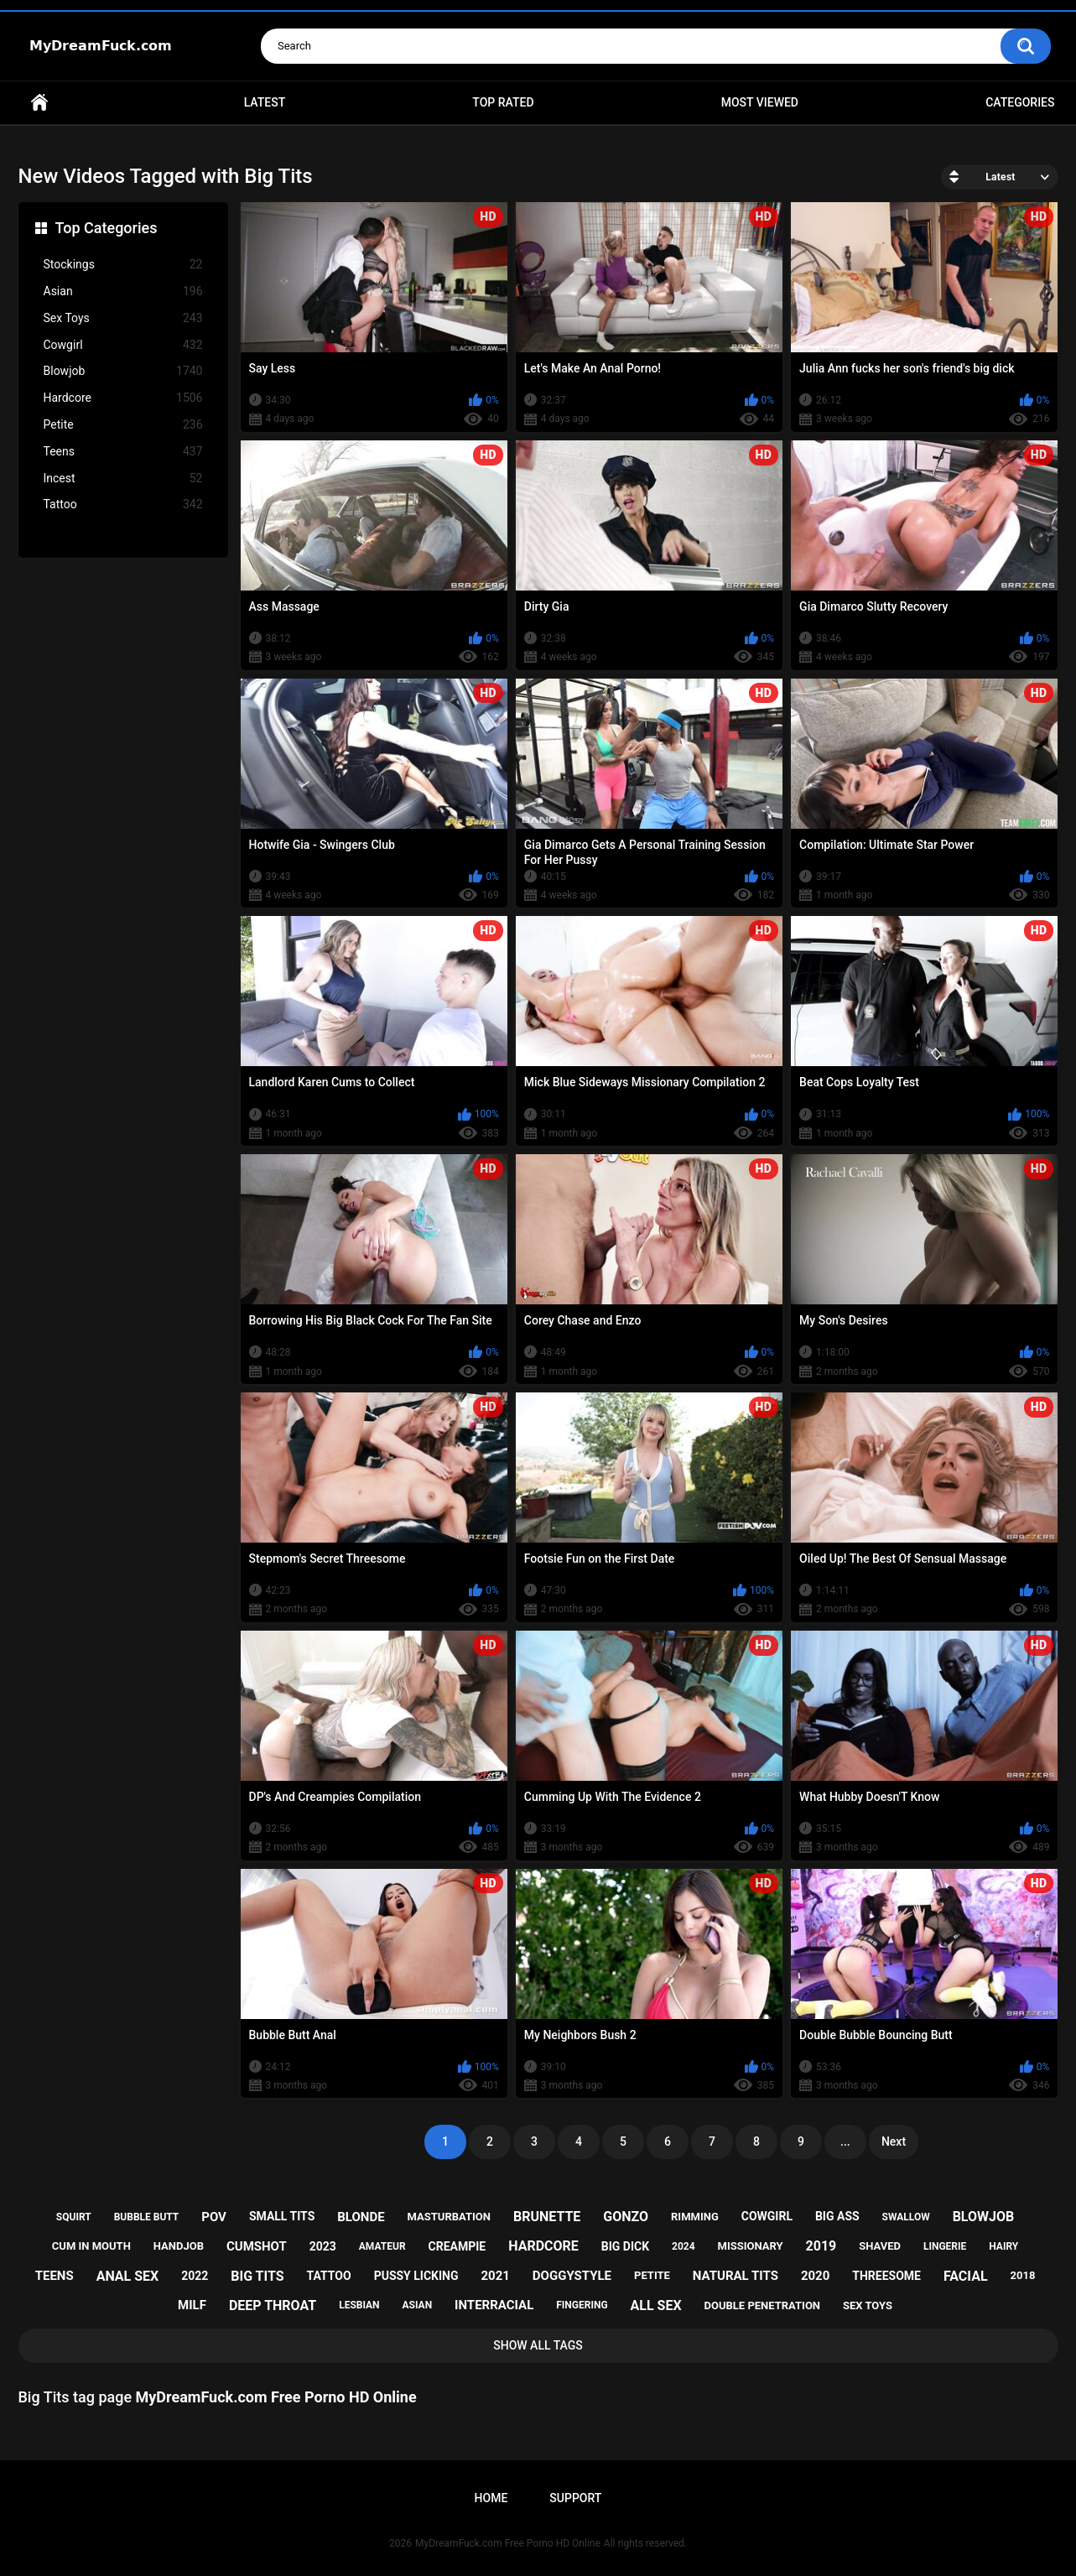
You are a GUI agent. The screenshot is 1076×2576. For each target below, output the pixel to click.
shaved (880, 2246)
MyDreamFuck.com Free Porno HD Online (507, 2543)
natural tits (735, 2275)
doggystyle (572, 2275)
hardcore (543, 2246)
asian (418, 2305)
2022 (194, 2275)
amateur (382, 2246)
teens (54, 2275)
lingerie (944, 2246)
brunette (546, 2217)
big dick (625, 2246)
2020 (815, 2275)
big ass (837, 2216)
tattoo (329, 2275)
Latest (265, 102)
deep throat (272, 2305)
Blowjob (123, 371)
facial (965, 2276)
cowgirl (767, 2216)
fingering (581, 2305)
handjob (178, 2246)
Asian (123, 291)
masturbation (449, 2216)
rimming (695, 2216)
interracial (494, 2305)
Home (39, 102)
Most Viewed (759, 102)
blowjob (984, 2217)
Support (575, 2498)
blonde (360, 2217)
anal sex (127, 2276)
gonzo (625, 2217)
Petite (123, 425)
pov (213, 2217)
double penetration (762, 2305)
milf (192, 2305)
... (845, 2141)
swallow (906, 2217)
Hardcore (123, 398)
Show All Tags (538, 2345)
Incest (123, 478)
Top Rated (502, 102)
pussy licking (416, 2275)
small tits (281, 2216)
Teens (123, 452)
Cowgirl (123, 345)
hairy (1003, 2246)
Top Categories (106, 228)
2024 (683, 2246)
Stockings (123, 265)
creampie (457, 2246)
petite (652, 2275)
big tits (257, 2276)
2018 (1023, 2275)
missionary (750, 2246)
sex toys (867, 2305)
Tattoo (123, 504)
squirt (73, 2217)
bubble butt (146, 2217)
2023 (322, 2246)
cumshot (256, 2246)
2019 (821, 2246)
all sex (656, 2305)
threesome (886, 2275)
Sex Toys (123, 318)
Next (893, 2141)
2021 (495, 2275)
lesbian (359, 2305)
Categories (1019, 102)
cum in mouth (91, 2246)
